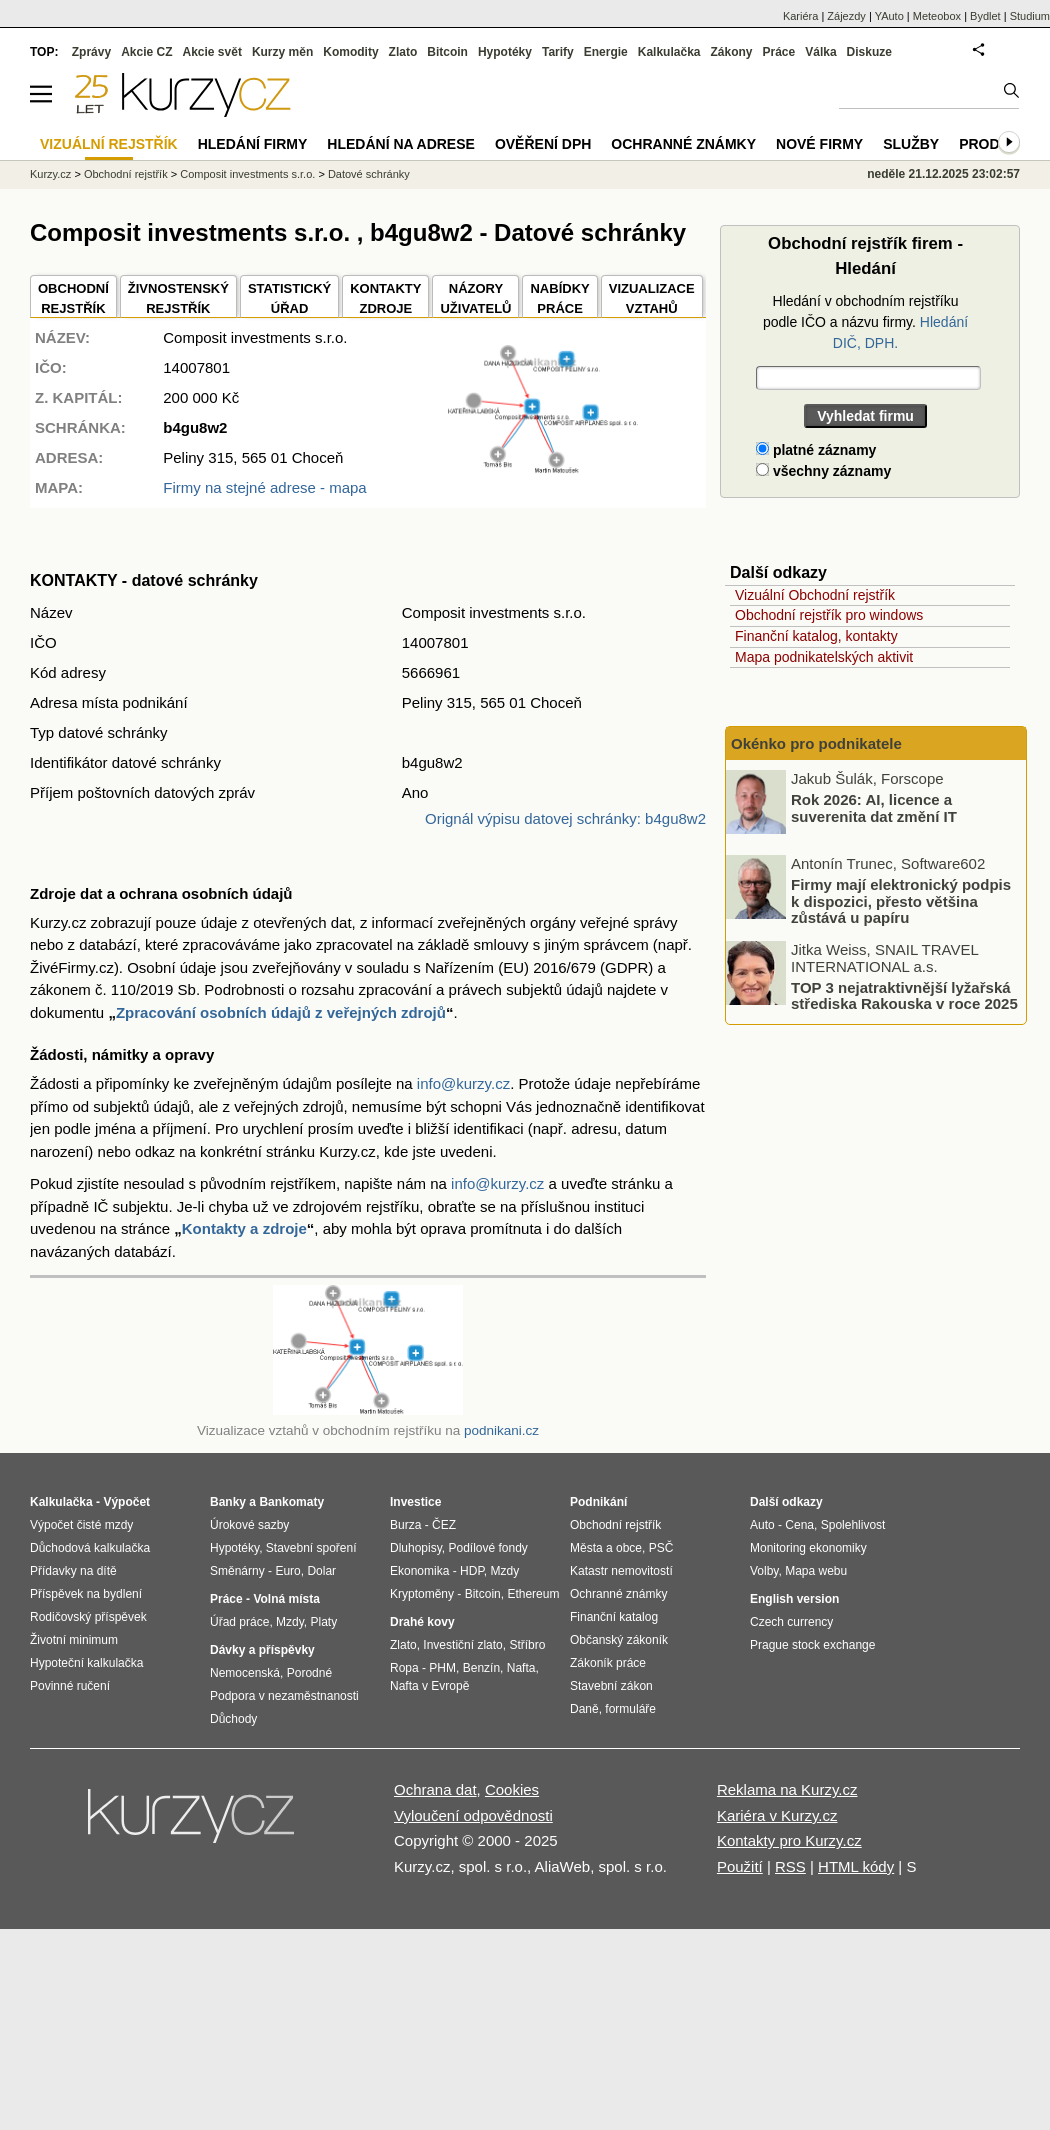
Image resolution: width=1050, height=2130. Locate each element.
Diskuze (869, 52)
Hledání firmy (253, 144)
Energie (606, 52)
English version (794, 1599)
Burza (405, 1525)
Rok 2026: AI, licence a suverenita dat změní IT (874, 808)
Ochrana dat (435, 1789)
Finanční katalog (614, 1617)
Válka (820, 52)
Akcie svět (212, 52)
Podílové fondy (487, 1548)
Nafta (521, 1668)
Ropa (404, 1668)
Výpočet (126, 1502)
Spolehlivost (853, 1525)
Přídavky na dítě (73, 1571)
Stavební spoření (311, 1548)
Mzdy (290, 1622)
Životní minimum (74, 1640)
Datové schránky (369, 174)
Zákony (731, 52)
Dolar (321, 1571)
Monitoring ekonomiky (808, 1548)
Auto (762, 1525)
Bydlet (985, 16)
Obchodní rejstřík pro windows (829, 615)
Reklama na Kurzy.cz (787, 1789)
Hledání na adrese (401, 144)
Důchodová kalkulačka (90, 1548)
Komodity (350, 52)
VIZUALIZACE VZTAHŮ (652, 298)
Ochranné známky (683, 144)
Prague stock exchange (812, 1645)
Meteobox (937, 16)
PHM (442, 1668)
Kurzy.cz (50, 174)
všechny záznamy (823, 471)
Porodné (309, 1673)
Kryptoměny (422, 1594)
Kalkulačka (669, 52)
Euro (287, 1571)
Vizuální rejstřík (109, 144)
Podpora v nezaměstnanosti (284, 1696)
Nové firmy (819, 144)
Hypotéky (505, 52)
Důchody (233, 1719)
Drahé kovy (422, 1622)
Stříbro (527, 1645)
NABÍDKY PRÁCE (559, 298)
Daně (584, 1709)
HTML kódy (856, 1866)
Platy (324, 1622)
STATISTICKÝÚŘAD (289, 298)
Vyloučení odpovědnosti (473, 1815)
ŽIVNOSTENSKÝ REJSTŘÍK (178, 298)
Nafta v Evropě (429, 1686)
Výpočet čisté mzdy (81, 1525)
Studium (1030, 16)
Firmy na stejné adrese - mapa (264, 487)
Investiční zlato (462, 1645)
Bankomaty (291, 1502)
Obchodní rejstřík (126, 174)
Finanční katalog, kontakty (816, 636)
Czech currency (791, 1622)
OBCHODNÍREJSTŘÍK (73, 298)
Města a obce (606, 1548)
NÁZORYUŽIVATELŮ (475, 298)
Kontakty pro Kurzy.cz (789, 1840)
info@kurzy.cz (463, 1083)
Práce (779, 52)
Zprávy (91, 52)
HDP (472, 1571)
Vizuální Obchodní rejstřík (815, 595)
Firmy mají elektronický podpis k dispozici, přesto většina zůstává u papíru (901, 901)
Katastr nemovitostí (621, 1571)
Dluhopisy (416, 1548)
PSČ (661, 1548)
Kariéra (800, 16)
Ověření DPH (543, 144)
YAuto (889, 16)
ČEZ (444, 1525)
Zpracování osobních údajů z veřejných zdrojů (281, 1012)
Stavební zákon (611, 1686)
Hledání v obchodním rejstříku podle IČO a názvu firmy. (865, 322)
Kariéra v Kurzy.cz (777, 1815)
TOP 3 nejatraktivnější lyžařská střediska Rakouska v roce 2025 (904, 995)
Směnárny (237, 1571)
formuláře (630, 1709)
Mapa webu (816, 1571)
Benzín (481, 1668)
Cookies (512, 1789)
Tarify (558, 52)
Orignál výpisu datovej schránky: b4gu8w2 (565, 818)
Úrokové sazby (249, 1525)
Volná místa (286, 1599)
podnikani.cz (501, 1430)
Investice (415, 1502)
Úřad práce (239, 1622)
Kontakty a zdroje (244, 1228)
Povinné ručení (70, 1686)
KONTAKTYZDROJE (385, 298)
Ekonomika (419, 1571)
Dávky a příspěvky (262, 1650)
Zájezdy (846, 16)
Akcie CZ (146, 52)
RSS (790, 1866)
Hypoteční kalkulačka (86, 1663)
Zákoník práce (608, 1663)
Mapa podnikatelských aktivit (824, 657)
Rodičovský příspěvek (88, 1617)
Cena (799, 1525)
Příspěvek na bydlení (86, 1594)
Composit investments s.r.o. (247, 174)
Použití (740, 1866)
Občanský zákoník (619, 1640)
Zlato (403, 52)
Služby (911, 144)
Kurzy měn (282, 52)
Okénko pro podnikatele (816, 743)
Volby (764, 1571)
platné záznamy (816, 450)
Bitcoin (447, 52)
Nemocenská (245, 1673)
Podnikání (598, 1502)
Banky (228, 1502)
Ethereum (533, 1594)
